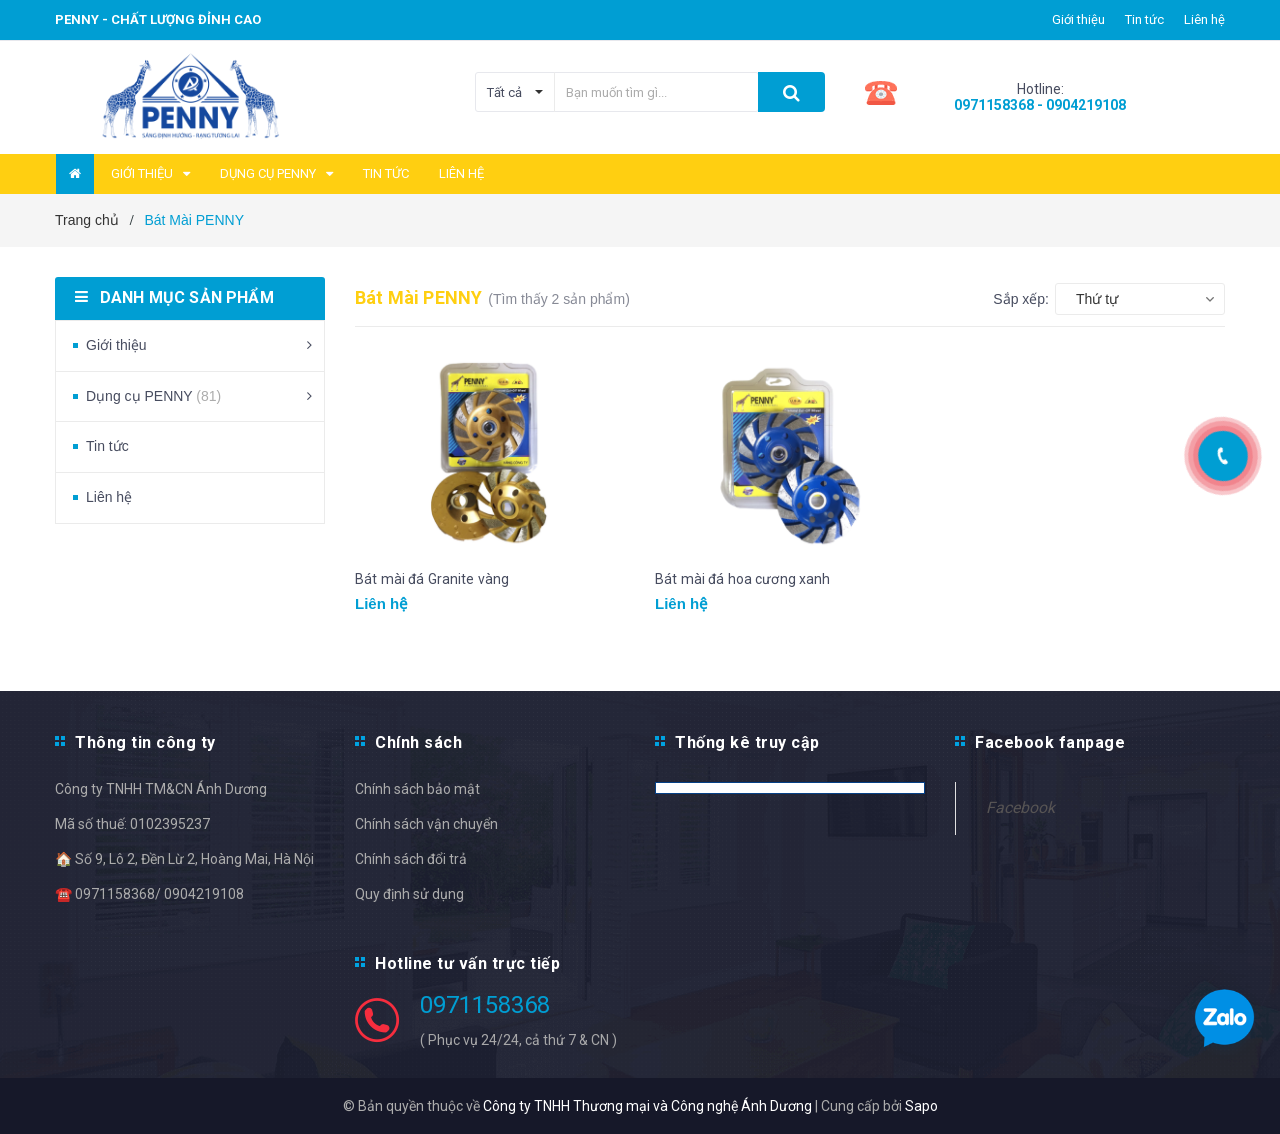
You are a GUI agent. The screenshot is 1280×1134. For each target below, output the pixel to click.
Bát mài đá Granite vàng (432, 579)
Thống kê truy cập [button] (747, 742)
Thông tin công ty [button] (145, 742)
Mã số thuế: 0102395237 (132, 824)
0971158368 (485, 1005)
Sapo (921, 1106)
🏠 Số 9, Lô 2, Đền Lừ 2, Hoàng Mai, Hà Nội (184, 859)
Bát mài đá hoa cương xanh (743, 579)
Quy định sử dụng (409, 894)
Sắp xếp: (1021, 299)
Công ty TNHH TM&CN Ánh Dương (161, 789)
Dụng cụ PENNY (153, 396)
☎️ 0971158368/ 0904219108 (149, 894)
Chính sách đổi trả (411, 859)
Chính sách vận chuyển (426, 824)
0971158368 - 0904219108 (1040, 105)
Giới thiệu (1078, 19)
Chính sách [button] (418, 742)
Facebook (1020, 807)
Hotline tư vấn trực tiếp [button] (467, 963)
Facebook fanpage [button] (1050, 742)
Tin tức (1144, 19)
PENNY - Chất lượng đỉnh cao (158, 19)
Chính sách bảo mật (417, 789)
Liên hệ (1204, 19)
